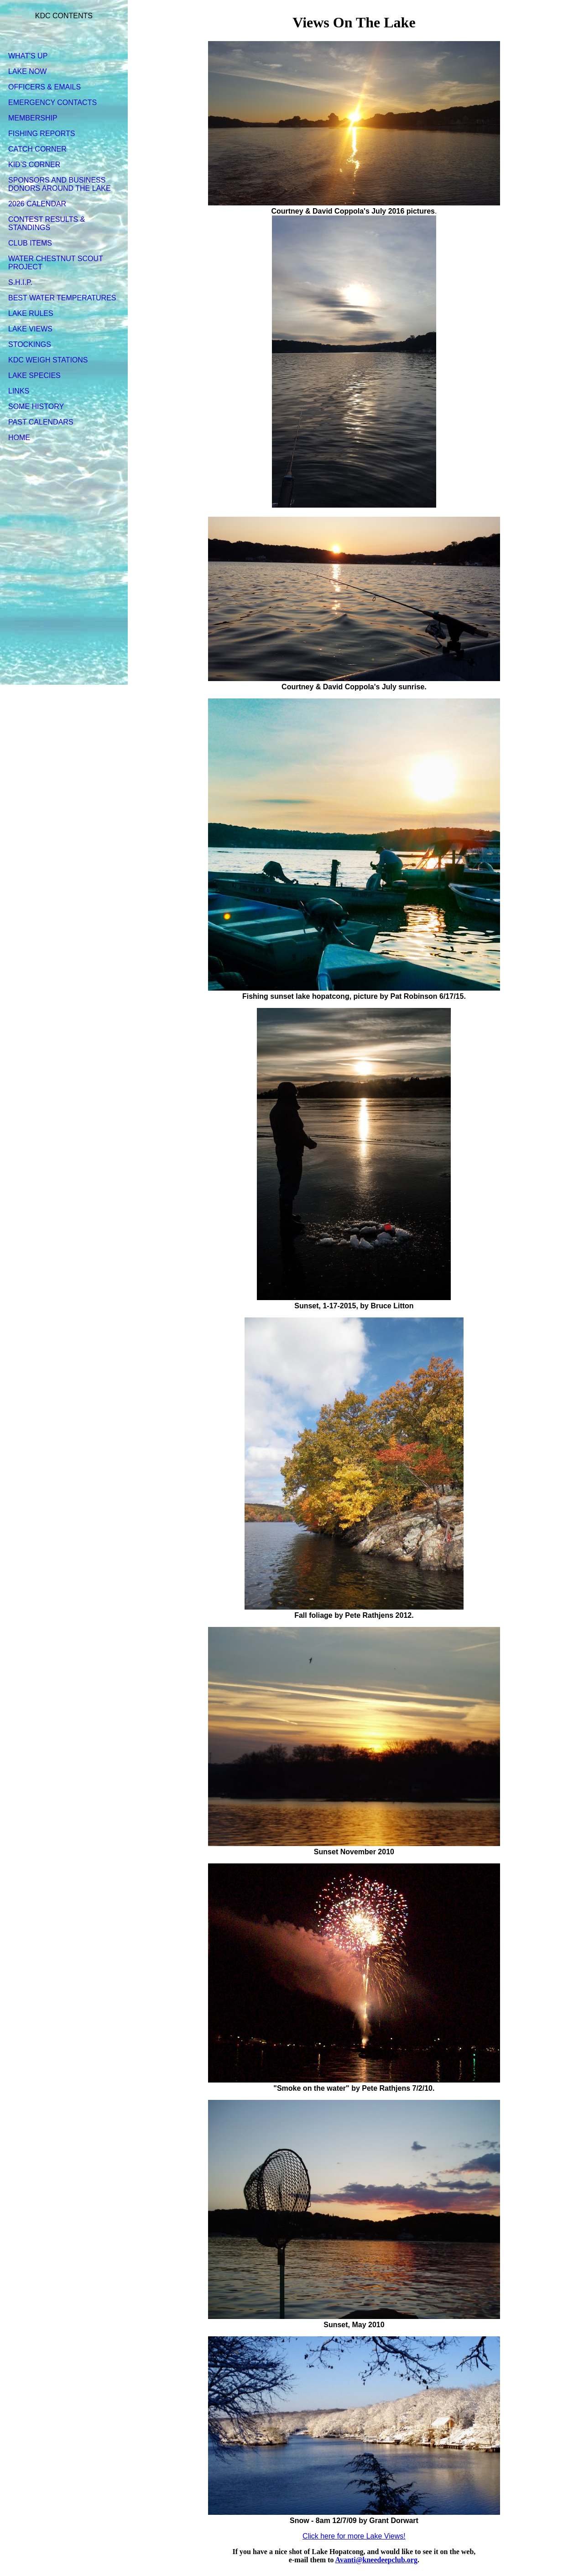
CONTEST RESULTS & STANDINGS (46, 223)
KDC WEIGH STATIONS (48, 360)
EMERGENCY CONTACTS (52, 102)
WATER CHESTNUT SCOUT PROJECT (55, 263)
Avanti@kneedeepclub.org (376, 2560)
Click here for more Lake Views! (354, 2536)
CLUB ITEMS (30, 243)
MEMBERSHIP (32, 118)
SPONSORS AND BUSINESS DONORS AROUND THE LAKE (59, 184)
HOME (19, 437)
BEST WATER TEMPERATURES (62, 298)
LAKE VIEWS (30, 329)
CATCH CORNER (37, 149)
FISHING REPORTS (41, 133)
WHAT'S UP (27, 56)
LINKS (18, 391)
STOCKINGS (29, 344)
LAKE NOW (27, 71)
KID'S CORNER (34, 164)
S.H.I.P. (20, 282)
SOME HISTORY (36, 406)
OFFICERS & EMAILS (44, 87)
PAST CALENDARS (40, 422)
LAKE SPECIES (34, 375)
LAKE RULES (30, 313)
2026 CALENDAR (37, 204)
